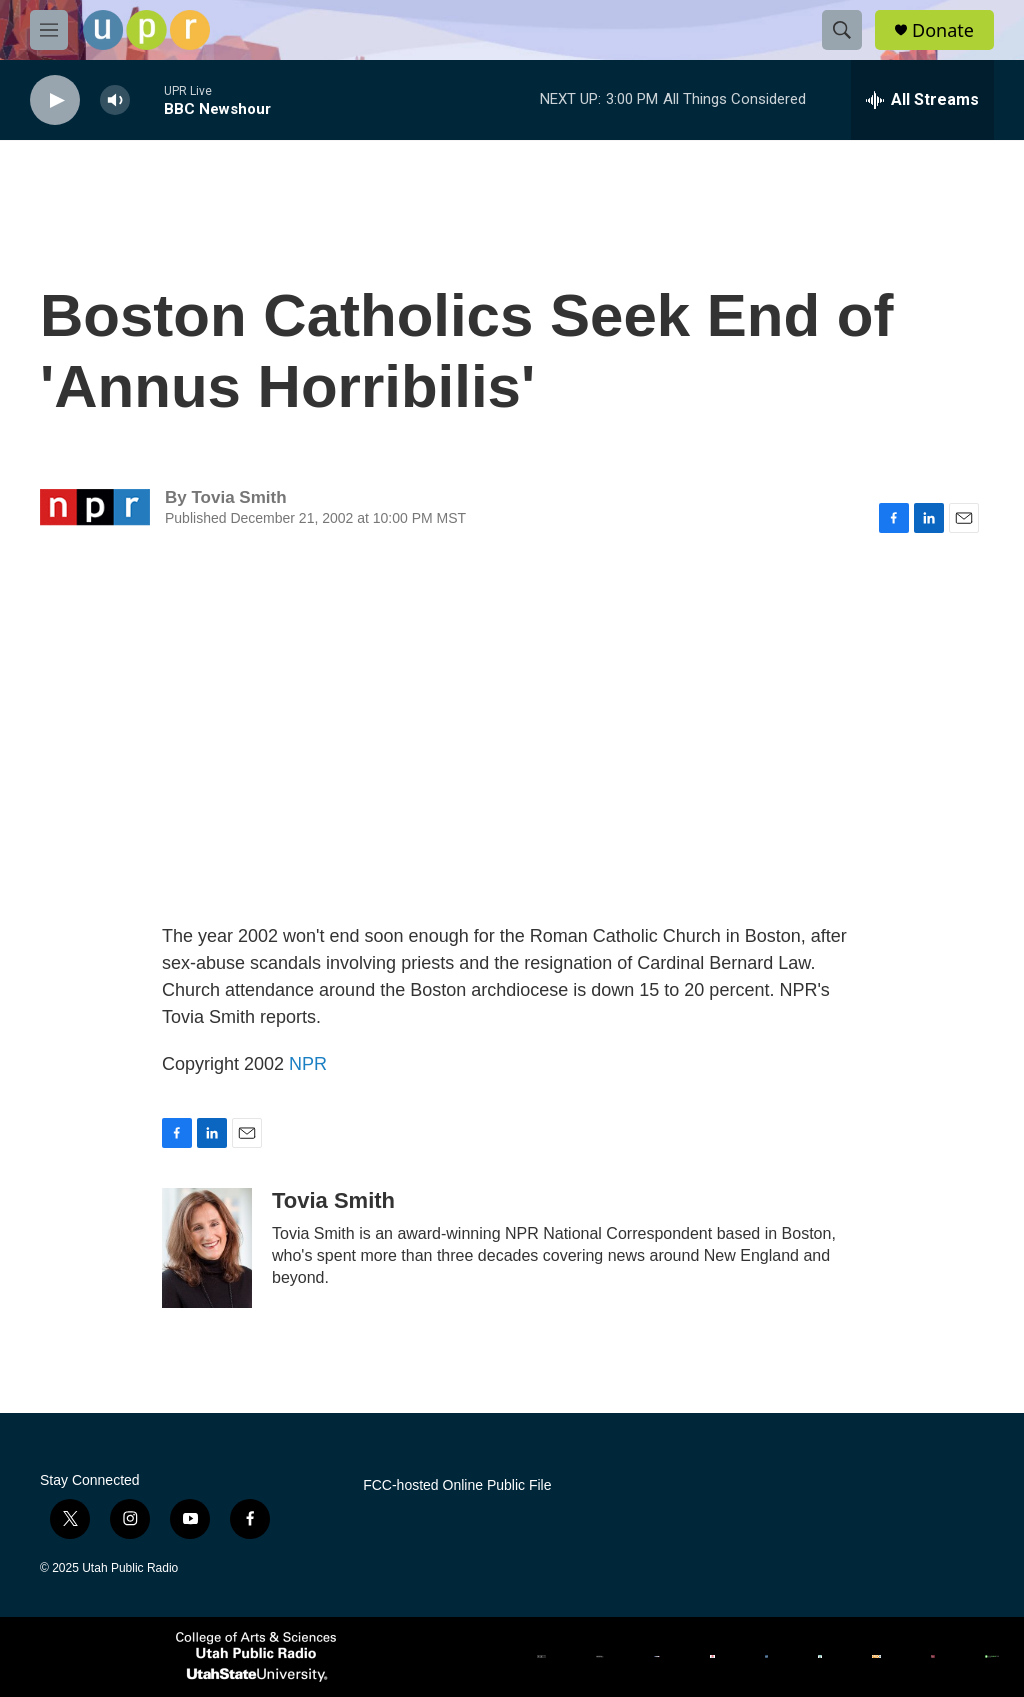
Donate (943, 30)
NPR (308, 1064)
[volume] (115, 100)
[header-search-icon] (842, 30)
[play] (55, 100)
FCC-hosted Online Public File (457, 1485)
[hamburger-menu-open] (49, 30)
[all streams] (922, 100)
